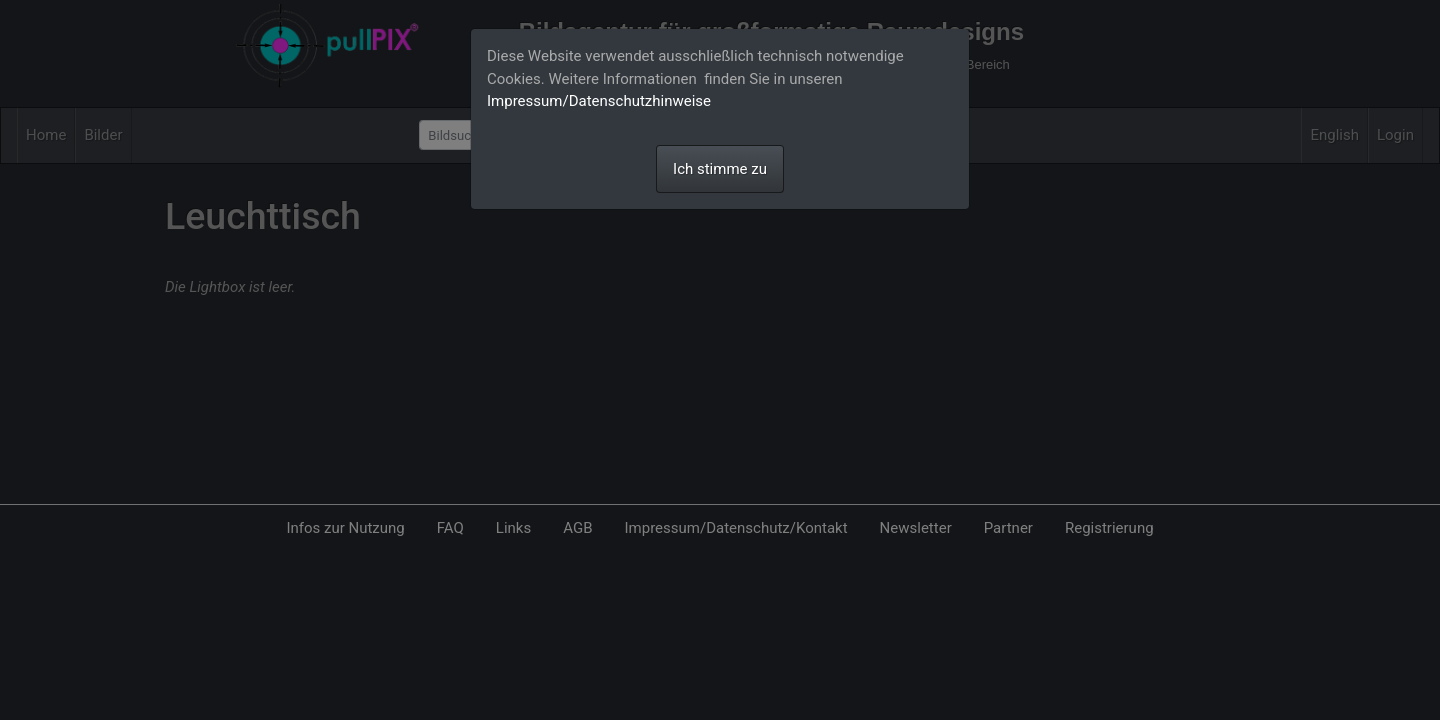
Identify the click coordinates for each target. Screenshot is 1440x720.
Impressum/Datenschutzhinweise (599, 101)
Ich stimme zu (720, 169)
